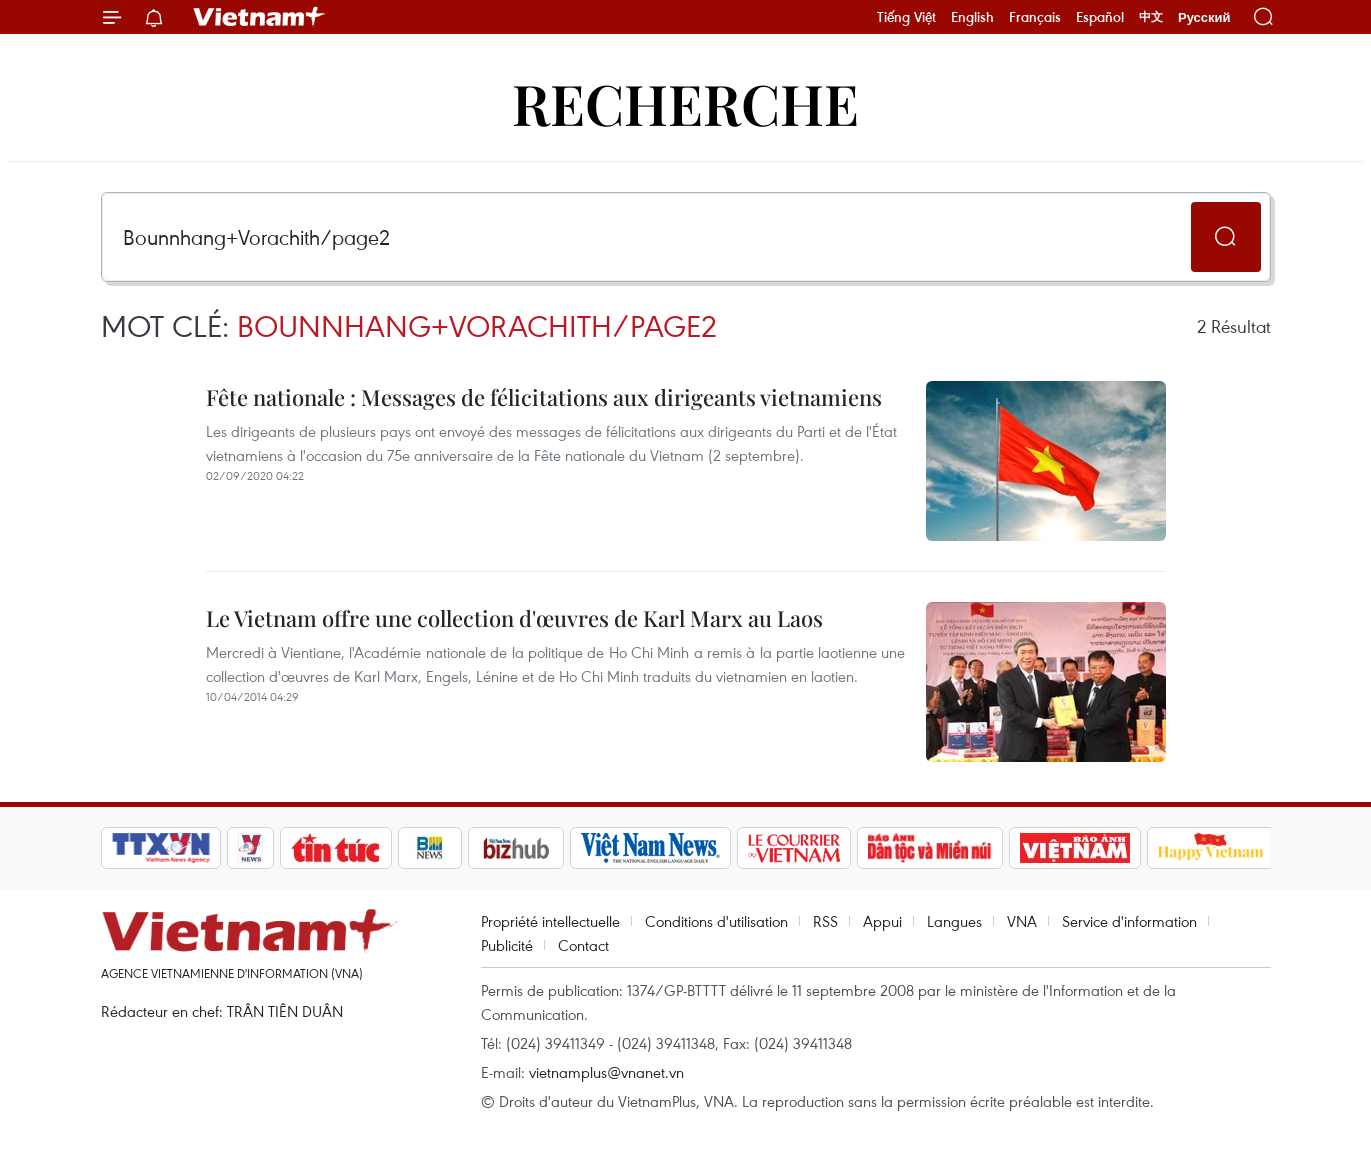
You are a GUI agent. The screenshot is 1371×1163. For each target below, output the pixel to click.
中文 (1151, 17)
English (972, 17)
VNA (1022, 921)
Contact (583, 945)
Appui (882, 921)
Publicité (507, 945)
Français (1035, 17)
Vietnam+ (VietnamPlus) (260, 17)
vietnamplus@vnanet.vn (606, 1072)
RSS (825, 921)
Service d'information (1129, 921)
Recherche (685, 102)
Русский (1204, 17)
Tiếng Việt (906, 17)
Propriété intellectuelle (550, 921)
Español (1100, 17)
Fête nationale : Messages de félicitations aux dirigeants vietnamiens (544, 397)
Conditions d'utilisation (716, 921)
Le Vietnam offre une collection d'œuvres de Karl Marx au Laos (514, 618)
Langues (954, 921)
